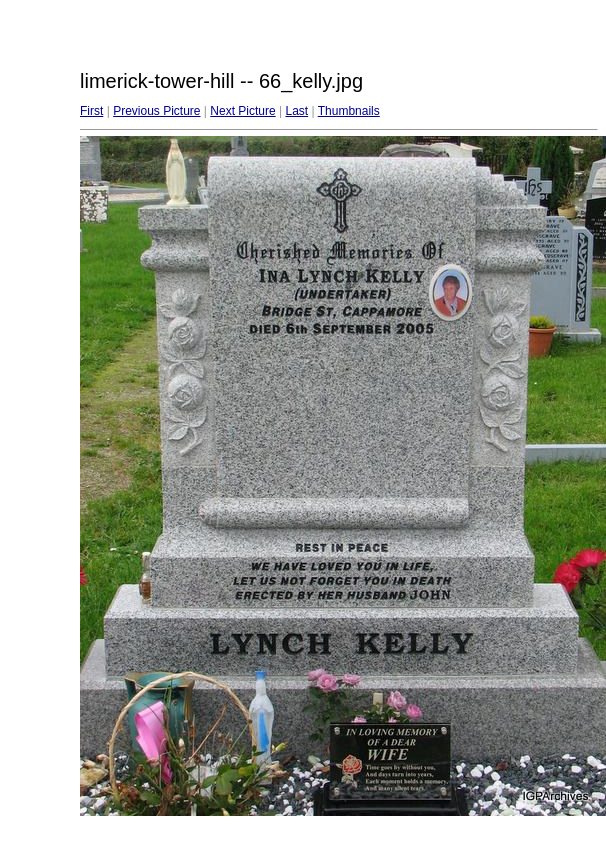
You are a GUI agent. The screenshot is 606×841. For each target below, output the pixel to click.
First (91, 111)
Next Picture (242, 111)
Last (296, 111)
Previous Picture (156, 111)
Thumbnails (349, 111)
